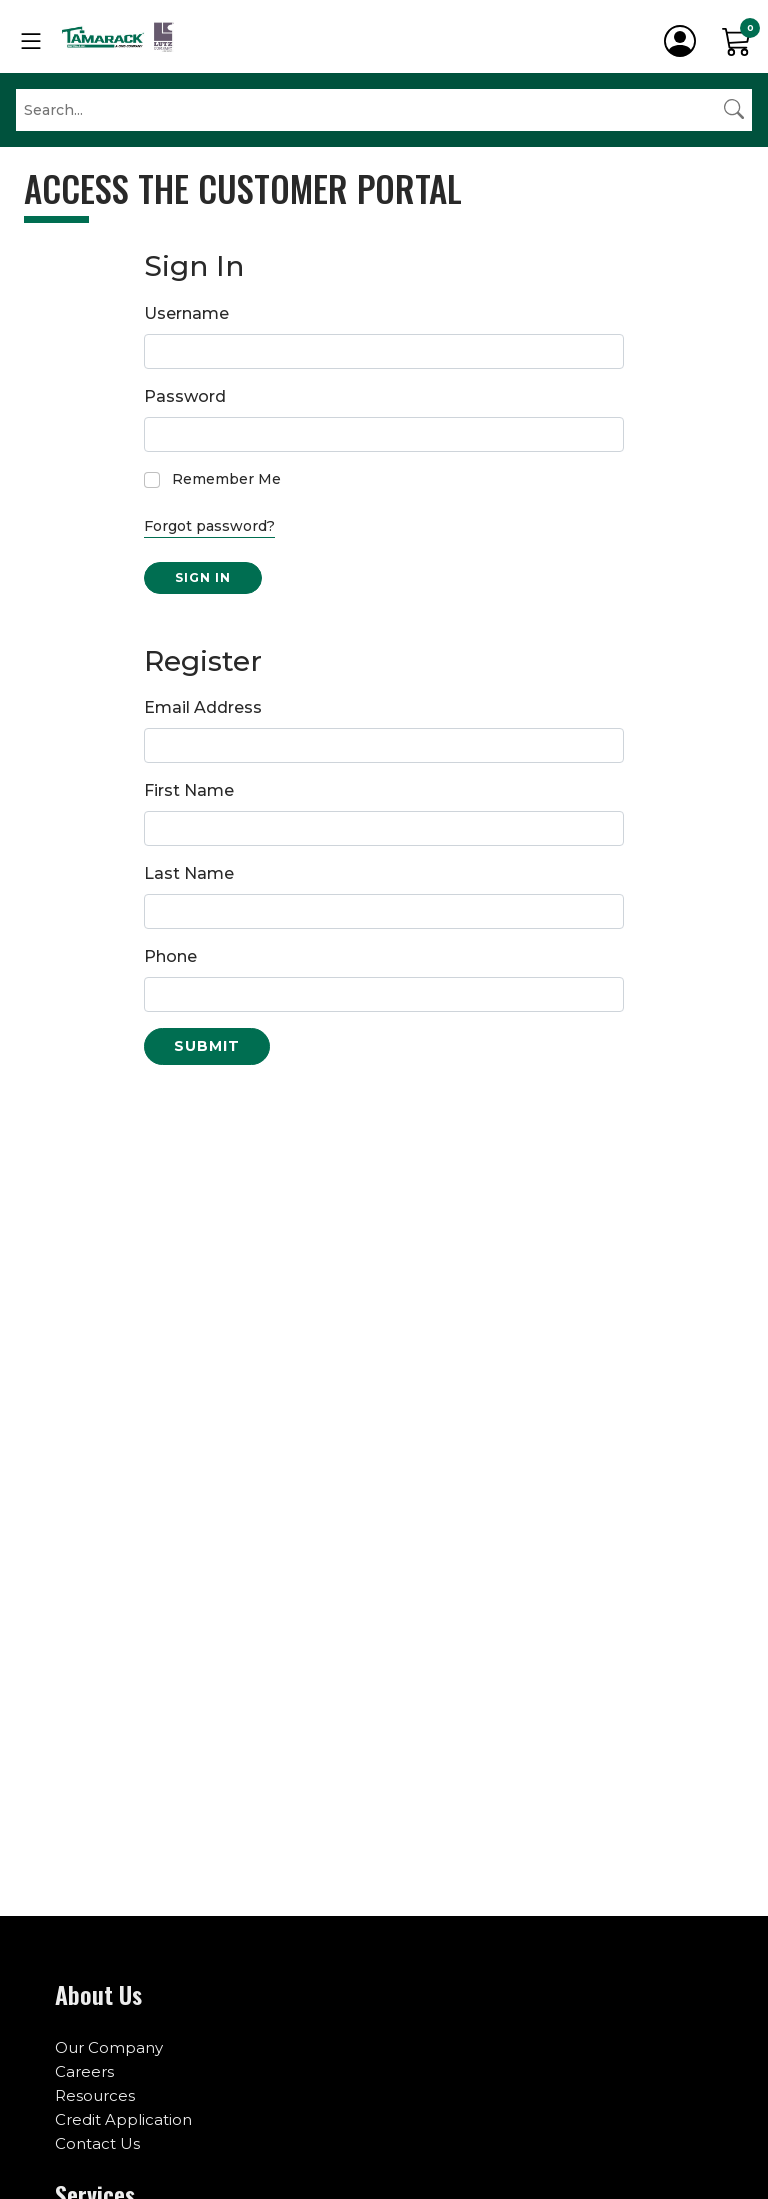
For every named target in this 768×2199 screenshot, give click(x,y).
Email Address (203, 707)
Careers (84, 2071)
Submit (207, 1046)
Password (185, 396)
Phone (170, 956)
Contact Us (97, 2143)
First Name (189, 790)
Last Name (189, 873)
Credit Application (123, 2119)
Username (186, 313)
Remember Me (226, 479)
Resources (95, 2095)
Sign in (203, 577)
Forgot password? (209, 526)
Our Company (109, 2047)
